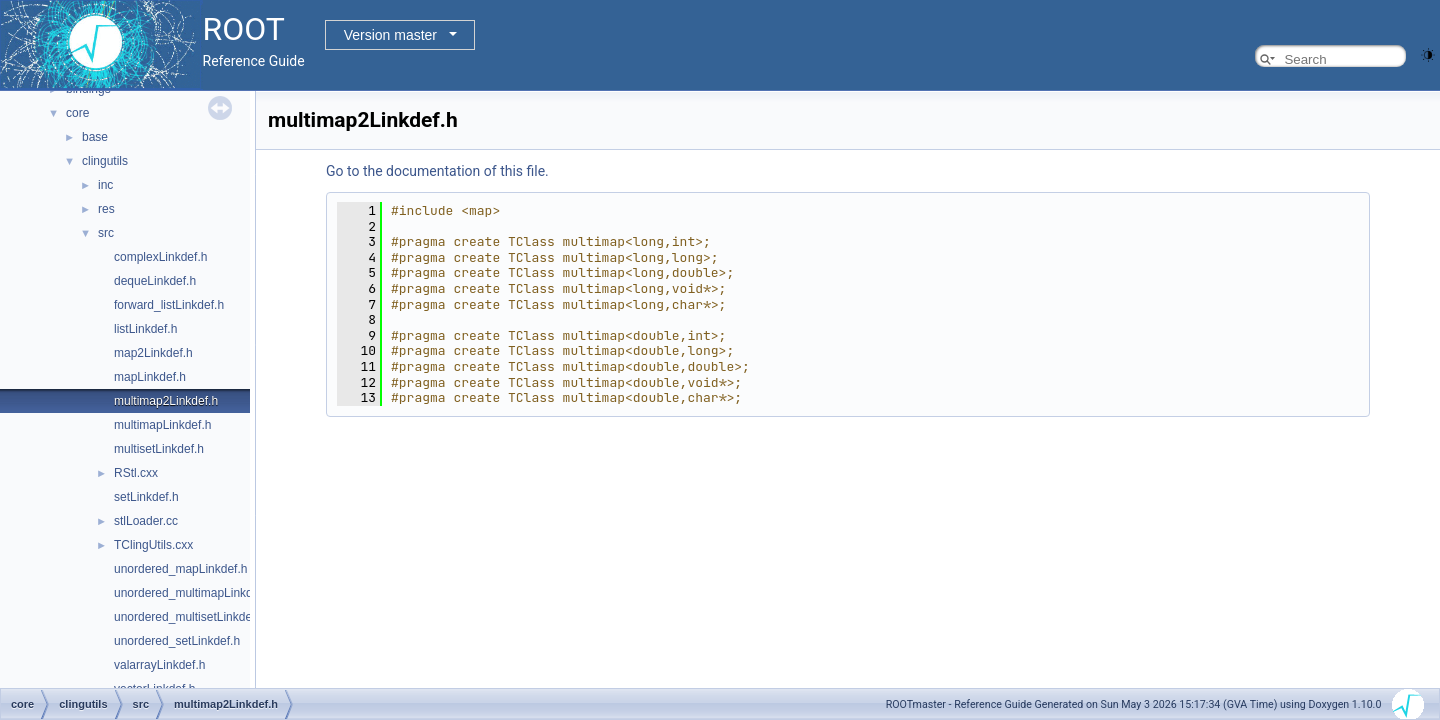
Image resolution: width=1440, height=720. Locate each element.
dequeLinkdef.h (155, 281)
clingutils (105, 161)
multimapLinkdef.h (162, 425)
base (95, 137)
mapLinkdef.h (150, 377)
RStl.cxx (136, 473)
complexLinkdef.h (160, 257)
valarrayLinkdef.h (159, 665)
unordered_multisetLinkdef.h (189, 617)
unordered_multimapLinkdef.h (193, 593)
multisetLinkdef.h (159, 449)
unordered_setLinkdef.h (177, 641)
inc (105, 185)
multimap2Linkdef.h (166, 401)
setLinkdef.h (146, 497)
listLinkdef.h (145, 329)
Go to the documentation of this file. (437, 171)
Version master (390, 35)
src (106, 233)
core (77, 113)
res (106, 209)
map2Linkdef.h (153, 353)
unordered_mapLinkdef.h (180, 569)
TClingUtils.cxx (153, 545)
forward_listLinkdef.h (169, 305)
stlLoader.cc (146, 521)
